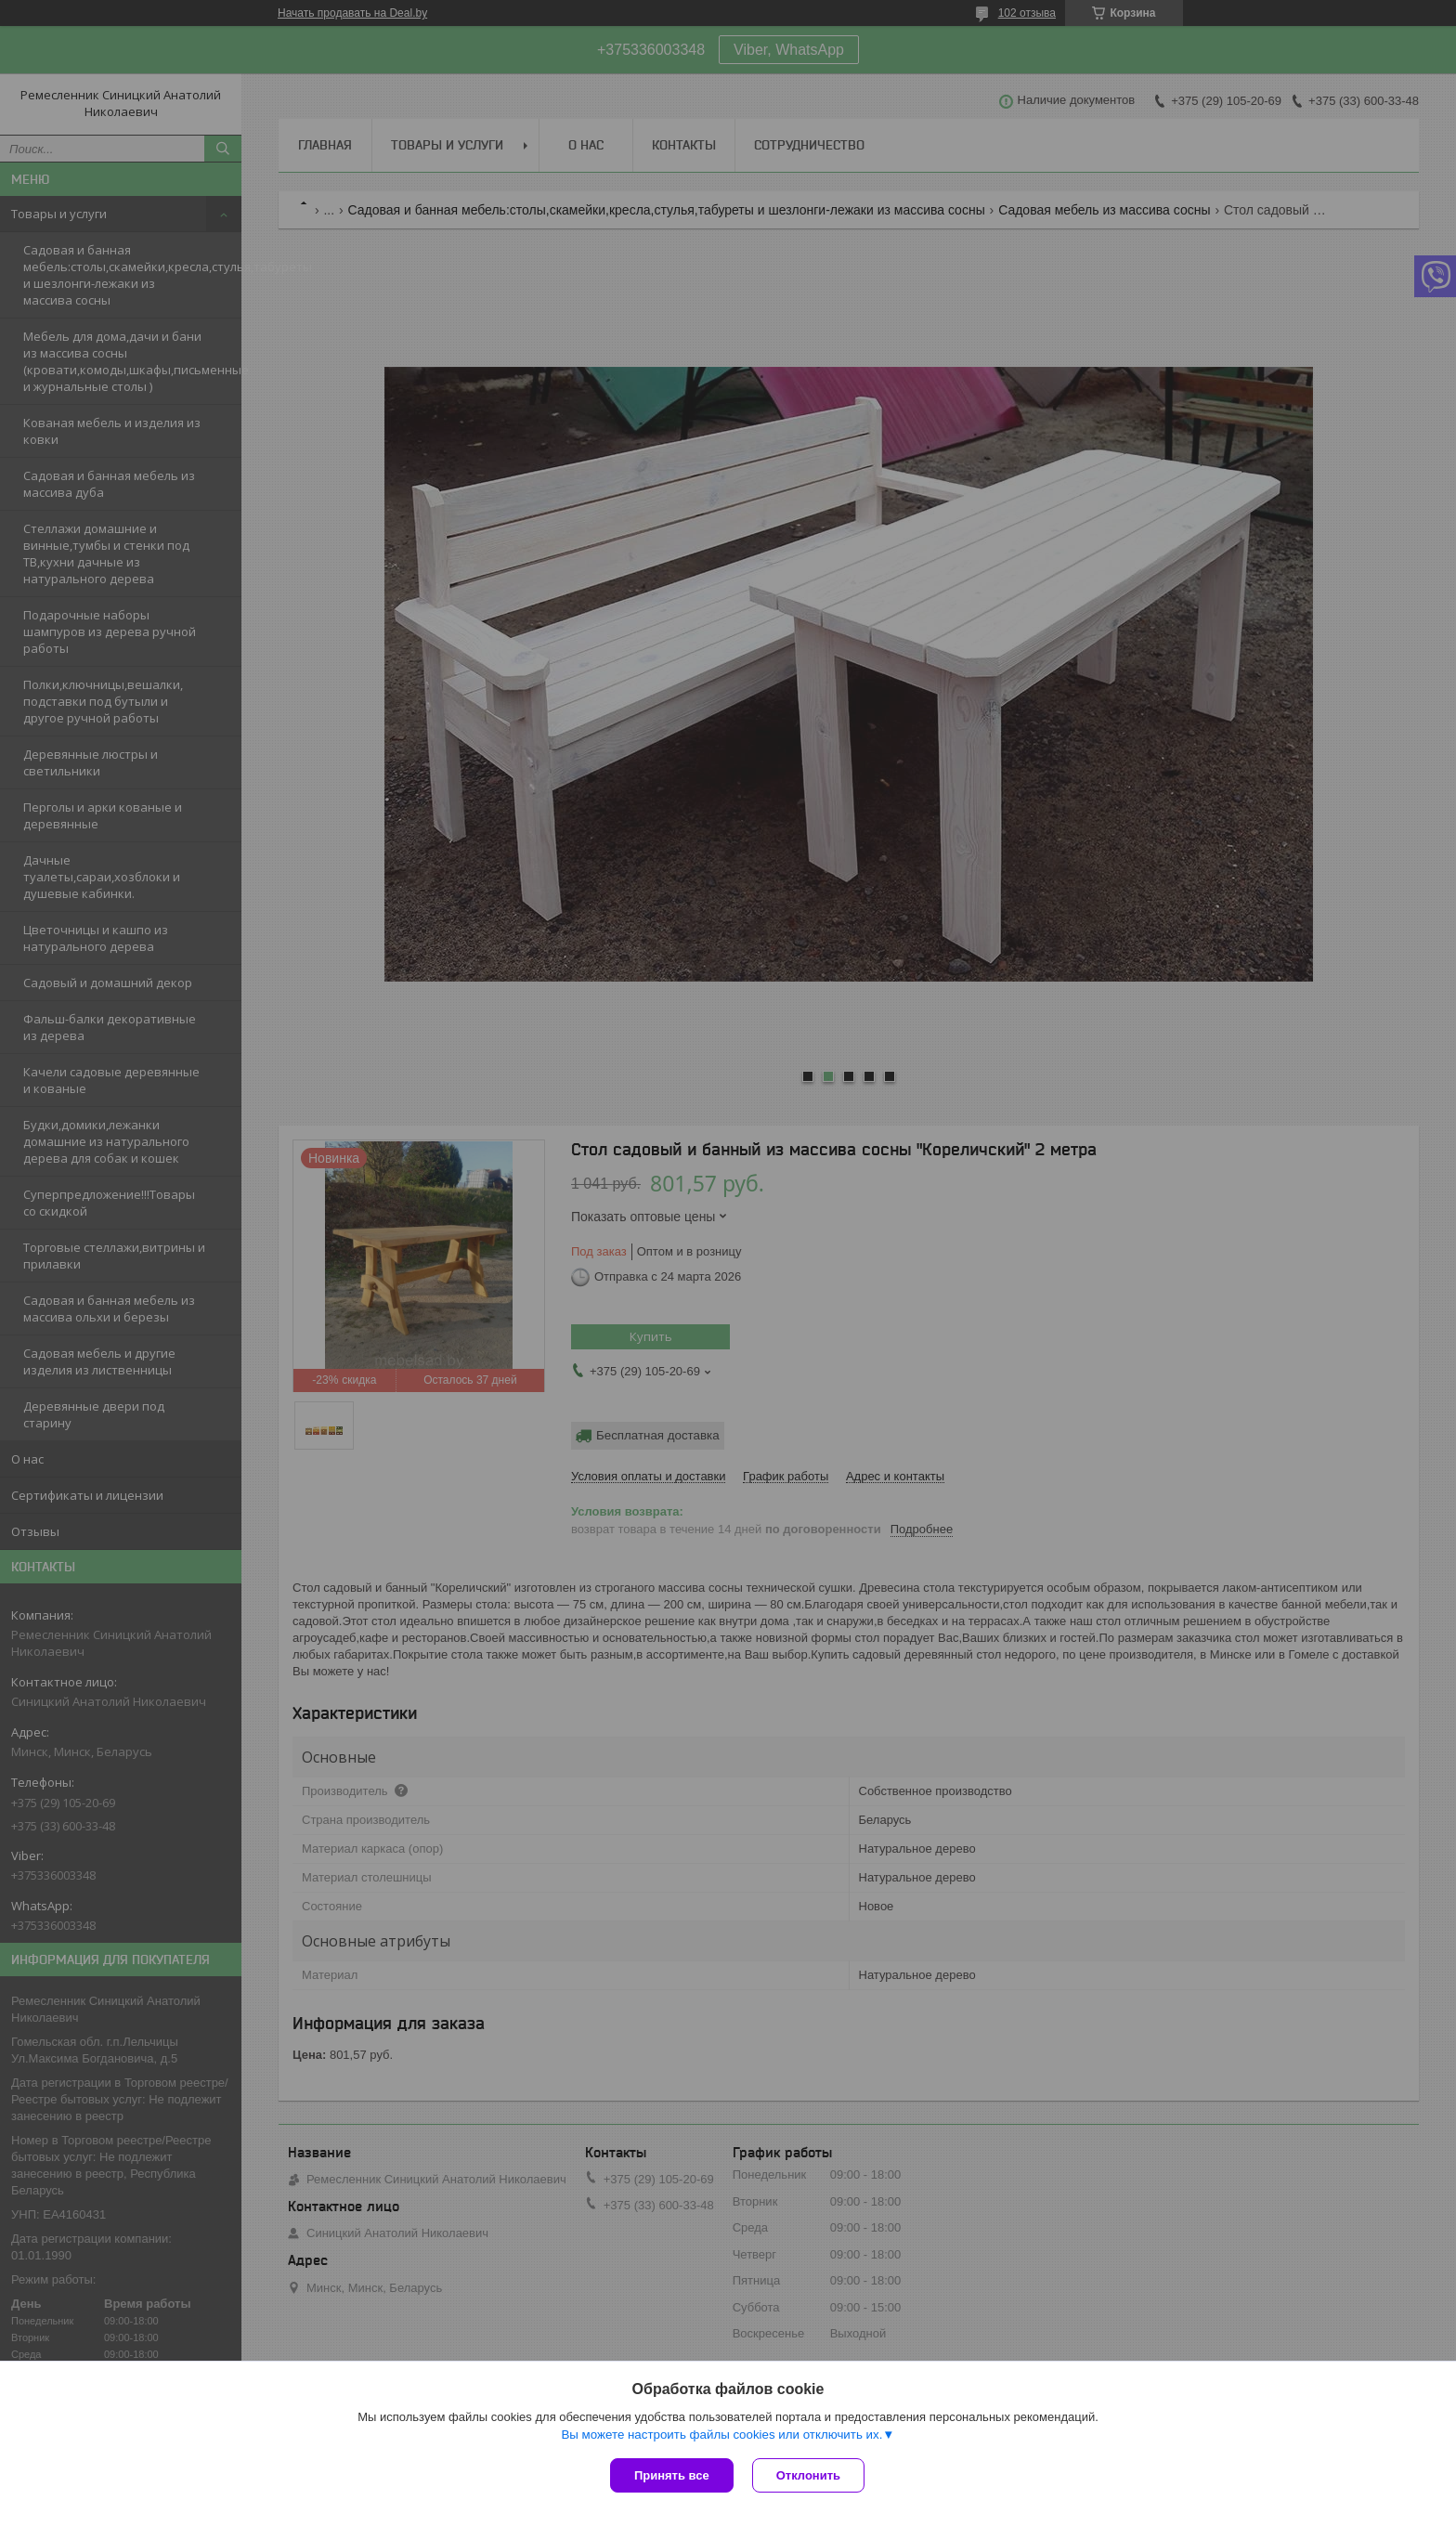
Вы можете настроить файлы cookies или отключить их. (721, 2434)
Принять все (671, 2475)
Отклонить (808, 2475)
